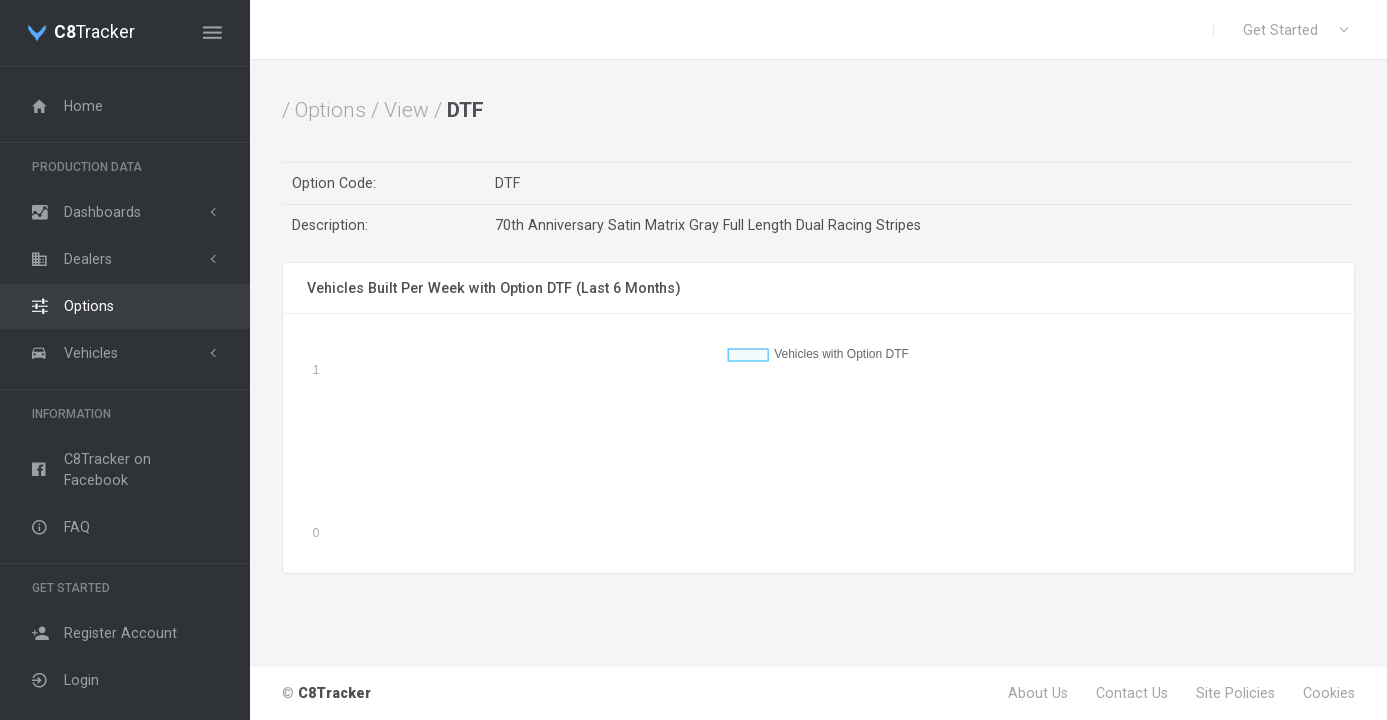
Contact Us (1132, 693)
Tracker (94, 33)
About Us (1038, 693)
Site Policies (1235, 693)
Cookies (1329, 693)
